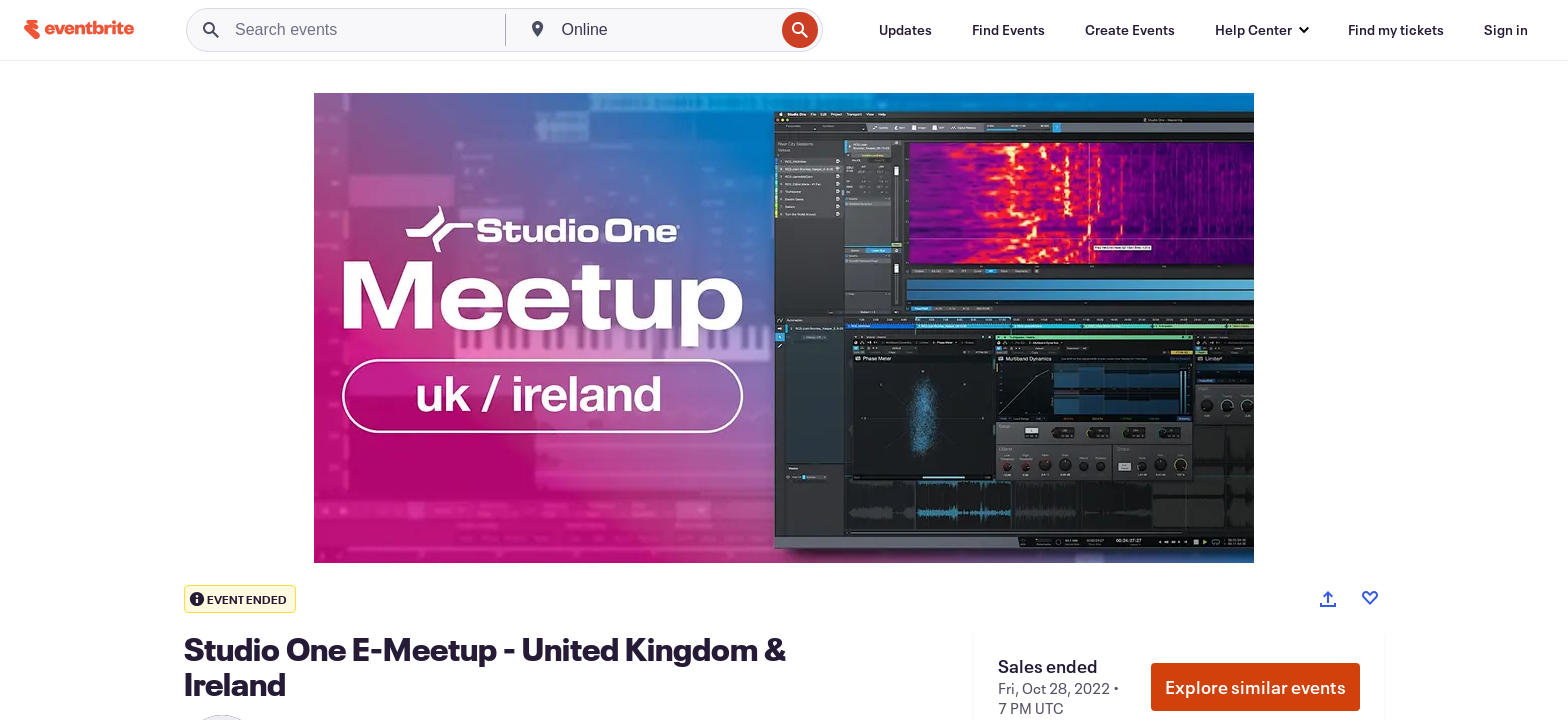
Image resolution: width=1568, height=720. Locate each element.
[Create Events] (1130, 30)
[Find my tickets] (1396, 30)
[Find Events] (1008, 30)
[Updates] (905, 30)
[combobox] (666, 30)
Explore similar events (1255, 687)
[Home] (79, 29)
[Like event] (1370, 598)
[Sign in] (1506, 30)
